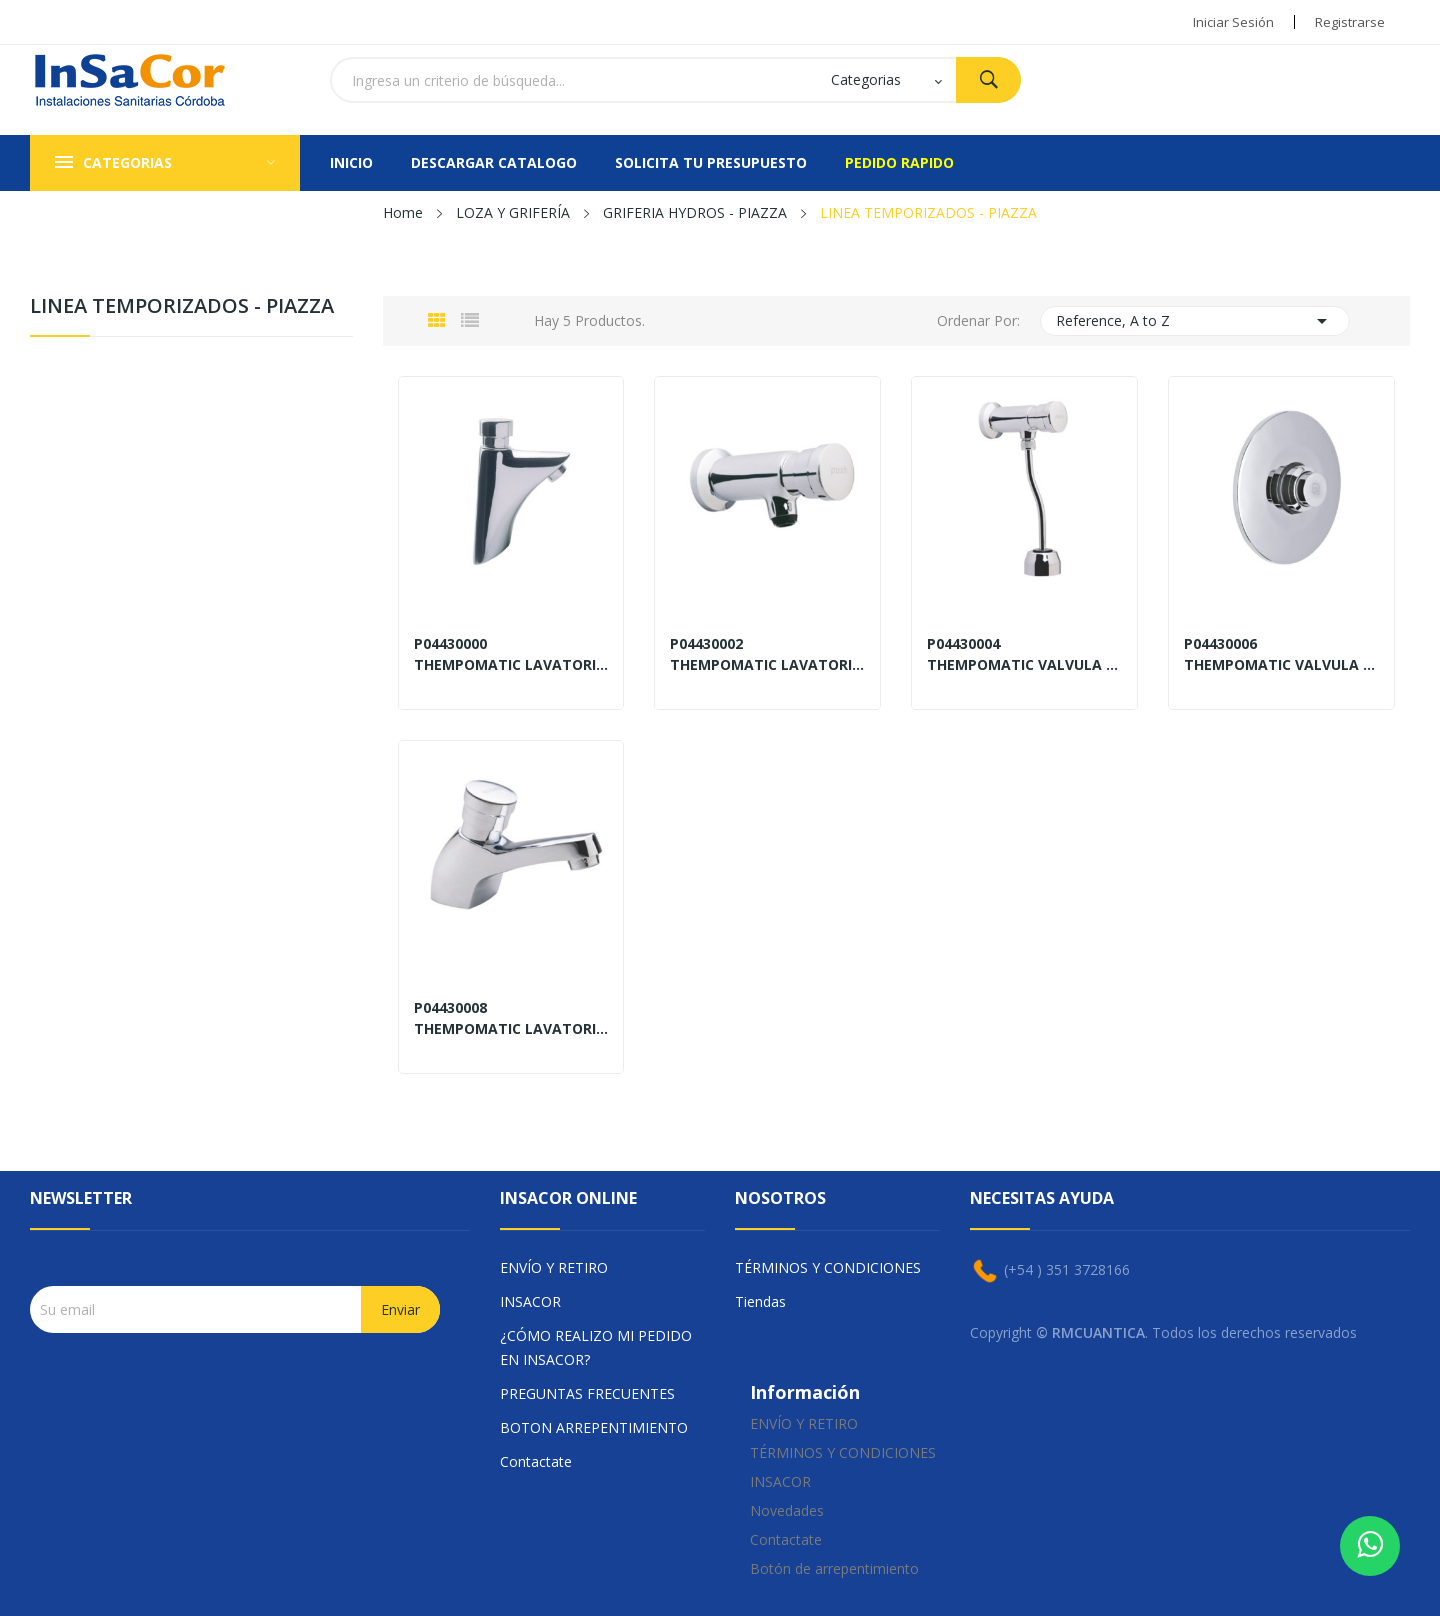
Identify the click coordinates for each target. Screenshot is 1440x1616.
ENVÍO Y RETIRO (554, 1267)
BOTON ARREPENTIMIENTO (594, 1427)
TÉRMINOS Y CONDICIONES (828, 1267)
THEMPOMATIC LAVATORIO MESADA (511, 1029)
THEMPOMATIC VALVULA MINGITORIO (1024, 665)
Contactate (536, 1461)
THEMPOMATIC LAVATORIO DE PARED (767, 665)
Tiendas (760, 1301)
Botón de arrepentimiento (834, 1568)
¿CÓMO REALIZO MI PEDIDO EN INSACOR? (596, 1347)
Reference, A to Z (1195, 321)
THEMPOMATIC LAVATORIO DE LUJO (511, 665)
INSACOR (530, 1301)
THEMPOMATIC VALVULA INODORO (1281, 665)
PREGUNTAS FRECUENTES (587, 1393)
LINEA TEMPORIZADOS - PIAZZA (182, 307)
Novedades (787, 1510)
